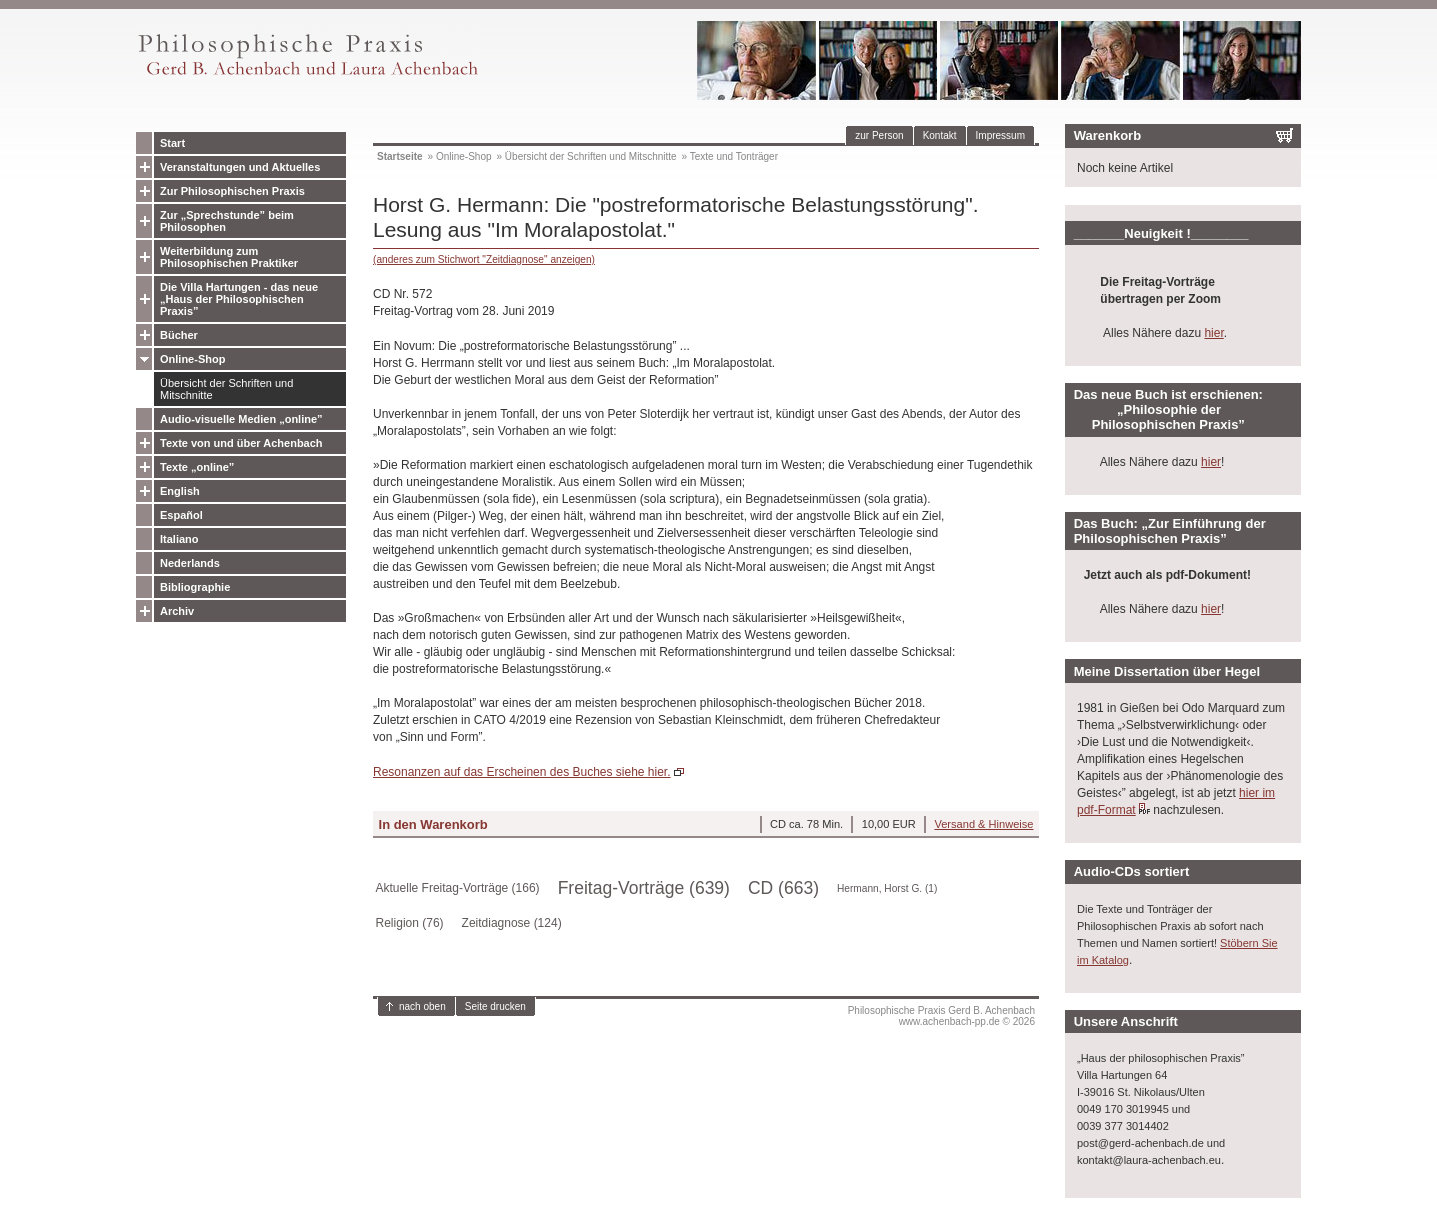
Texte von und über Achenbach (241, 443)
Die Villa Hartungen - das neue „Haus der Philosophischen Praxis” (239, 299)
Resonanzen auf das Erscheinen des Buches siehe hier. (522, 772)
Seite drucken (495, 1006)
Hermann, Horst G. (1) (887, 888)
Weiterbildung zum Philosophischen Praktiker (229, 257)
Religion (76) (410, 923)
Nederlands (190, 563)
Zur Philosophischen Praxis (232, 191)
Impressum (1000, 135)
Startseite (400, 156)
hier (1213, 333)
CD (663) (783, 888)
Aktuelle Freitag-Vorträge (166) (458, 888)
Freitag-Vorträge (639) (644, 888)
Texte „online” (197, 467)
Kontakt (940, 135)
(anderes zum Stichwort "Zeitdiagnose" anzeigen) (484, 259)
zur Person (879, 135)
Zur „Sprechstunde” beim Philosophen (227, 221)
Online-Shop (192, 359)
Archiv (177, 611)
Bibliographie (195, 587)
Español (181, 515)
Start (172, 143)
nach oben (422, 1006)
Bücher (179, 335)
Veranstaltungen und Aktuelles (240, 167)
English (180, 491)
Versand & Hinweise (983, 824)
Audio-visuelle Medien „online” (241, 419)
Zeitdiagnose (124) (512, 923)
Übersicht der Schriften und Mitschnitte (226, 389)
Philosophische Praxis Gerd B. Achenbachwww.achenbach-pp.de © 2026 (941, 1016)
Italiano (179, 539)
